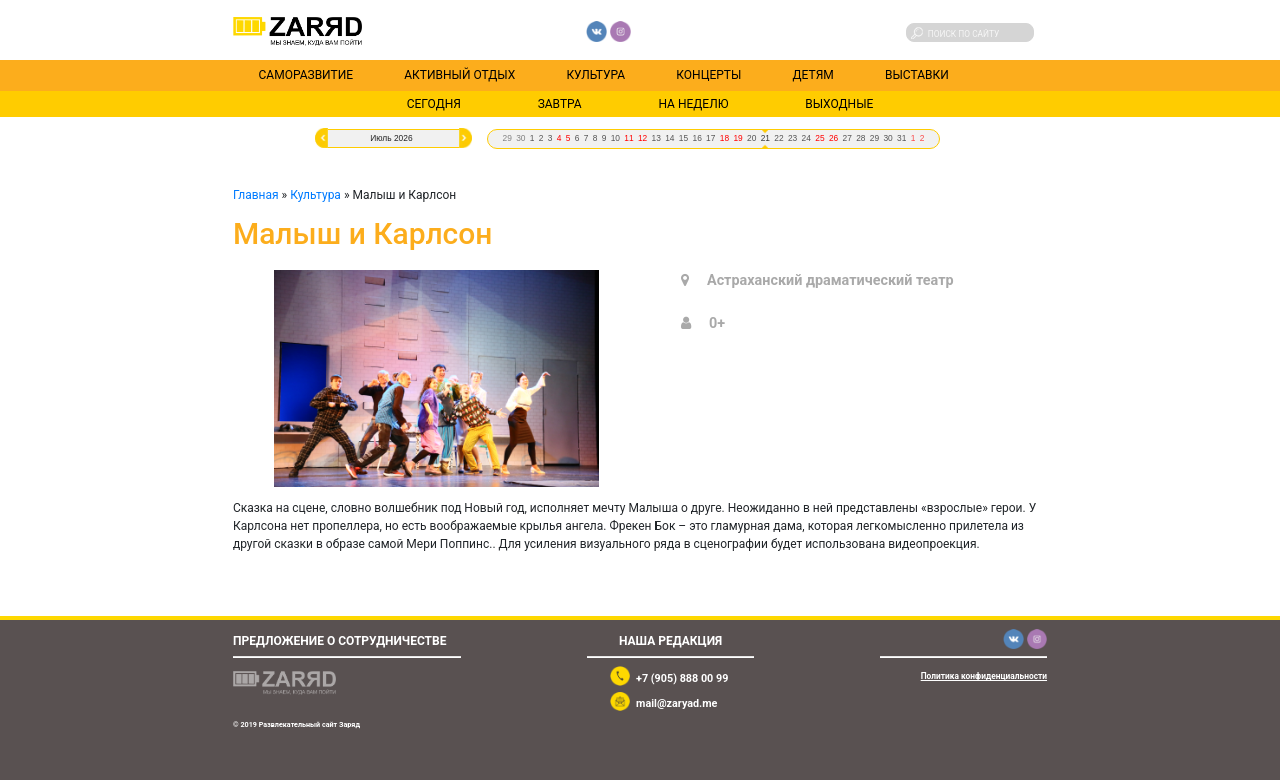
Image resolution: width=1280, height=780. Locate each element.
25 (819, 138)
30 (520, 138)
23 (792, 138)
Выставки (917, 76)
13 (656, 138)
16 (696, 138)
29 (506, 138)
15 (683, 138)
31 (901, 138)
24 (806, 138)
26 (833, 138)
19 (737, 138)
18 (724, 138)
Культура (595, 76)
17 (710, 138)
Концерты (708, 76)
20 (751, 138)
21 (765, 138)
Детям (813, 76)
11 (628, 138)
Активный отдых (459, 76)
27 (847, 138)
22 (778, 138)
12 (642, 138)
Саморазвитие (306, 76)
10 (615, 138)
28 (860, 138)
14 (669, 138)
